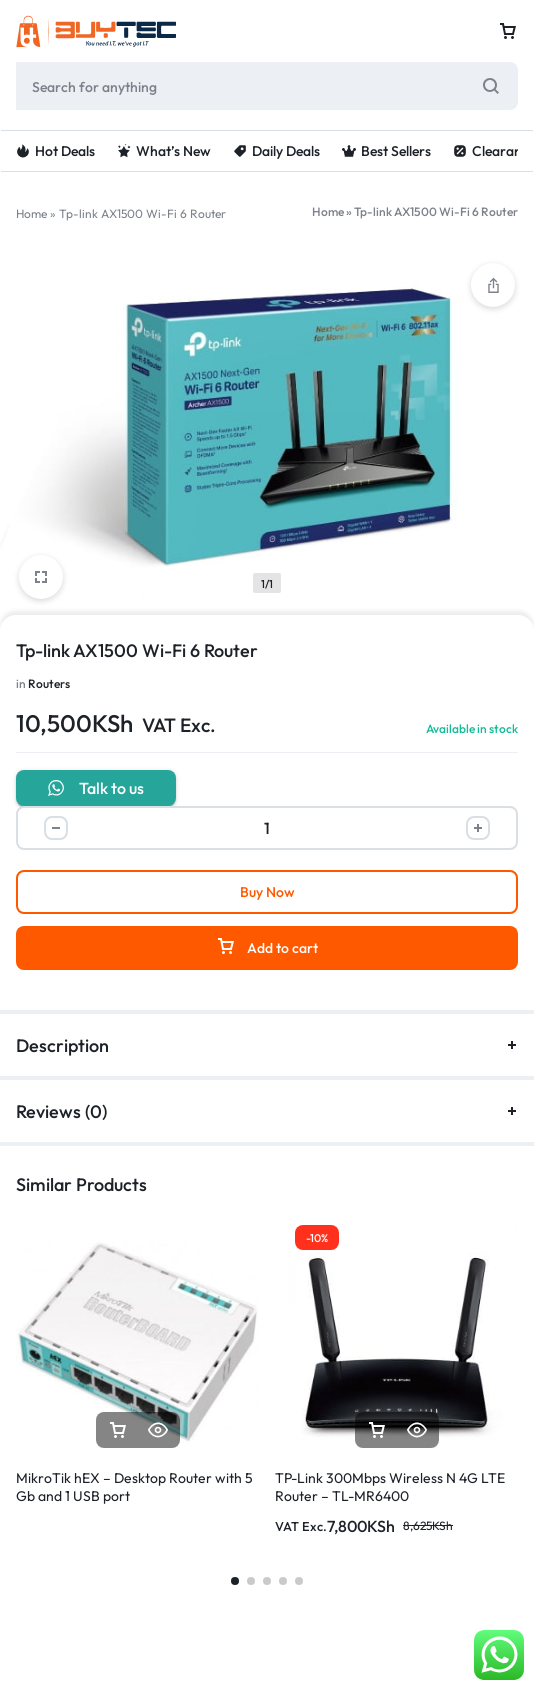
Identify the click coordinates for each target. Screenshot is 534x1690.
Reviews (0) (267, 1111)
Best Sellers (386, 151)
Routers (49, 683)
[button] (377, 1430)
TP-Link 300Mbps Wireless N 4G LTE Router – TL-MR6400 (390, 1487)
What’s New (164, 151)
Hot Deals (55, 151)
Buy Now (267, 892)
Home (31, 213)
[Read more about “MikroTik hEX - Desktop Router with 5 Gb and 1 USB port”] (118, 1430)
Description (267, 1045)
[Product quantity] (267, 828)
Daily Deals (276, 151)
